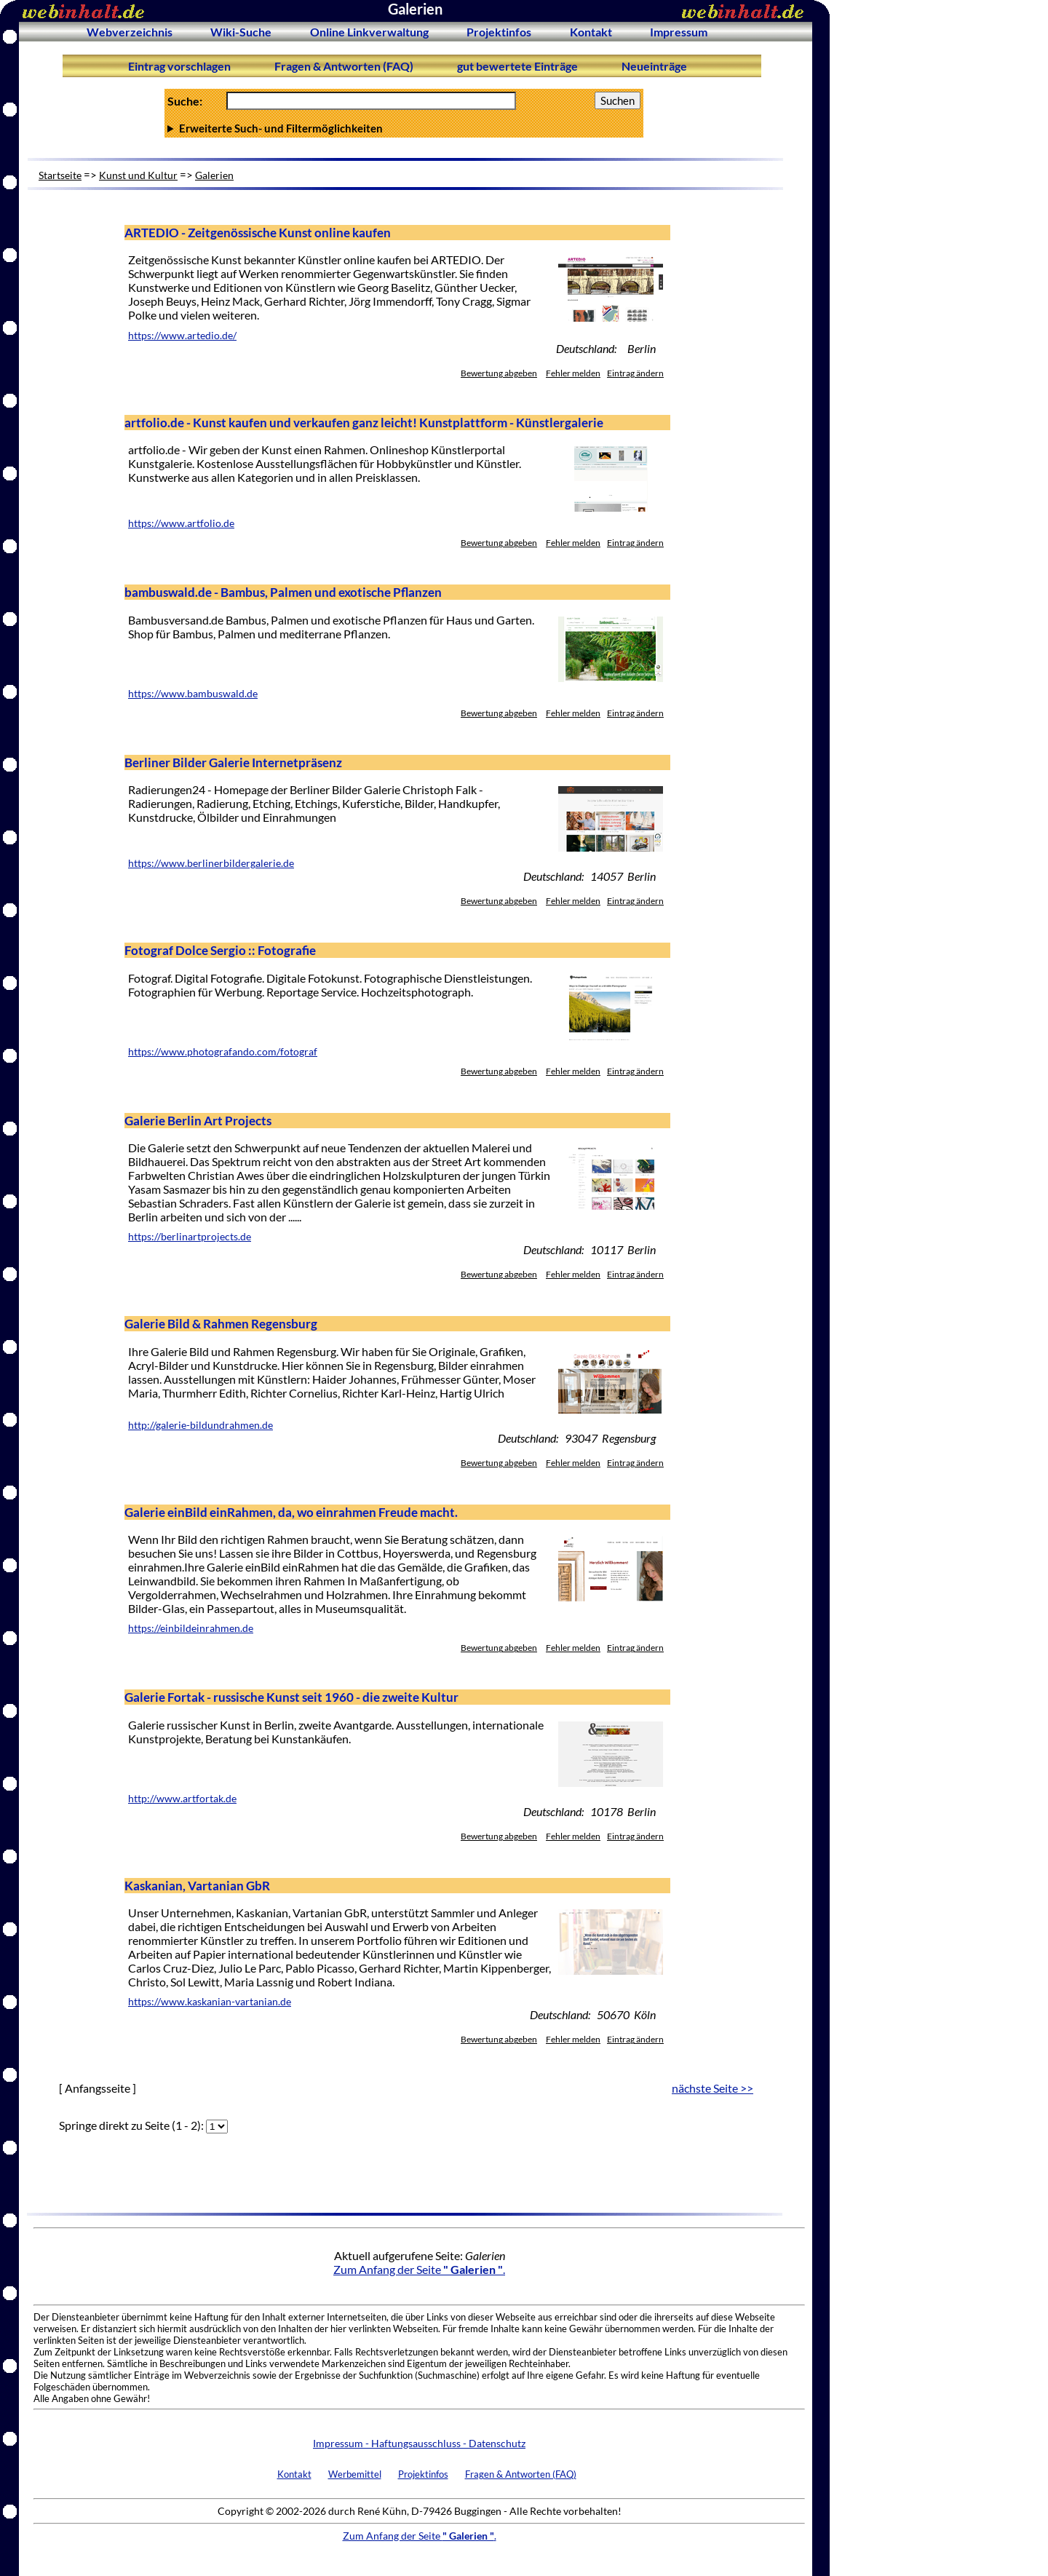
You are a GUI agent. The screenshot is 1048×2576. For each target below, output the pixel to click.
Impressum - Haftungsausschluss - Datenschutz (419, 2443)
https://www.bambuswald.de (193, 694)
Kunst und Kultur (138, 175)
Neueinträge (654, 66)
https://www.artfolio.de (181, 523)
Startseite (60, 175)
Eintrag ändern (635, 373)
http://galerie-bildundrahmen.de (200, 1425)
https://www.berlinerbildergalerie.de (211, 863)
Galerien (214, 175)
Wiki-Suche (240, 32)
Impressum (678, 32)
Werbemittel (354, 2474)
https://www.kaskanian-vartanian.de (209, 2002)
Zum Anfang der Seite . (419, 2269)
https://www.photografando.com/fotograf (222, 1052)
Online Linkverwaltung (369, 32)
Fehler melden (573, 373)
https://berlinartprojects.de (189, 1237)
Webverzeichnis (129, 32)
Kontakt (591, 32)
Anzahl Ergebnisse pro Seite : (403, 128)
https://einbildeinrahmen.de (190, 1628)
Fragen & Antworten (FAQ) (344, 66)
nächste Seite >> (712, 2088)
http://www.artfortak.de (182, 1798)
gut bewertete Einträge (517, 66)
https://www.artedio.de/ (182, 335)
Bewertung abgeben (499, 373)
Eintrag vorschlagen (179, 66)
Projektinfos (499, 32)
